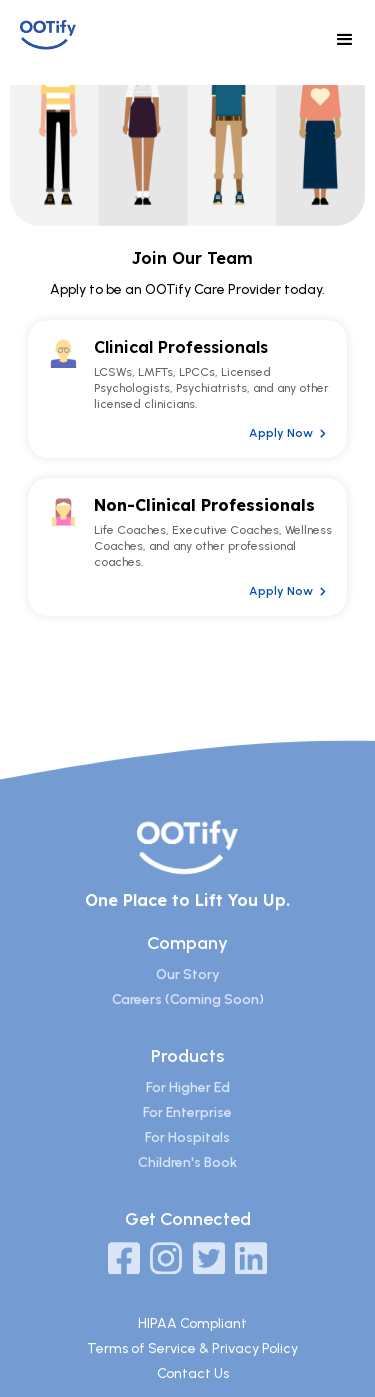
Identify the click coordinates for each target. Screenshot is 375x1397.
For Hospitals (187, 1154)
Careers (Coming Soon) (188, 1016)
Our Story (188, 991)
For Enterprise (187, 1129)
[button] (345, 40)
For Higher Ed (188, 1104)
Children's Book (187, 1179)
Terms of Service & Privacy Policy (192, 1364)
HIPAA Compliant (192, 1339)
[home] (67, 36)
